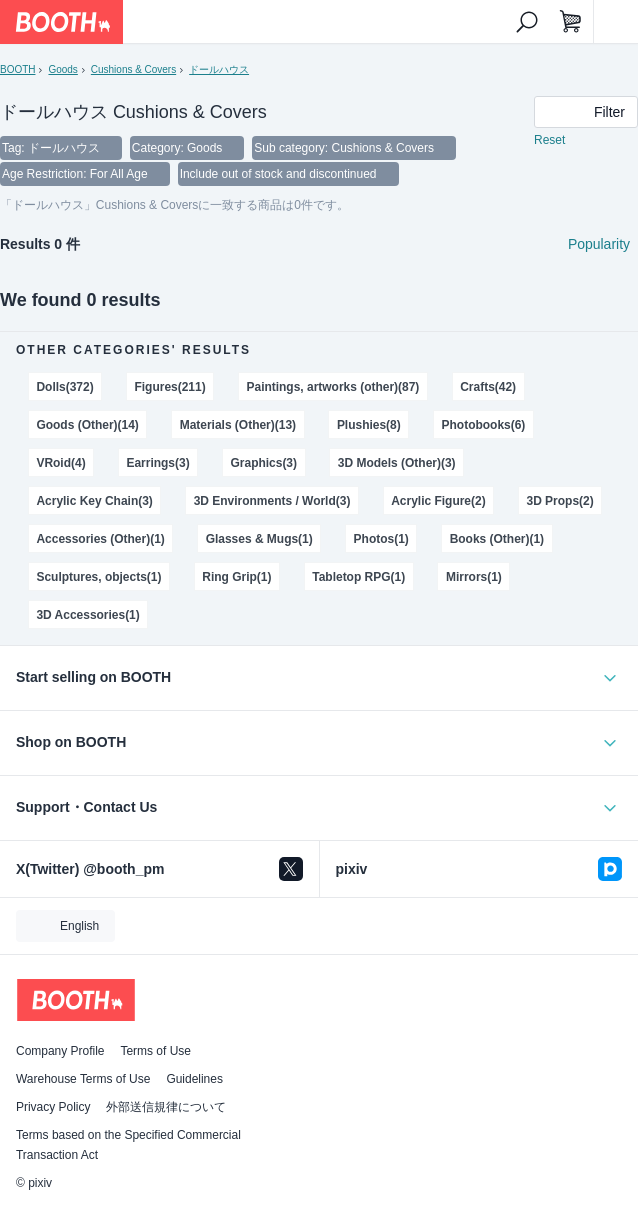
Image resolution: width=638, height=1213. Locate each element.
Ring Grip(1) (236, 577)
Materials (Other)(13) (238, 425)
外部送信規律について (166, 1107)
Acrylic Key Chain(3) (94, 501)
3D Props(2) (559, 501)
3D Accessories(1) (87, 615)
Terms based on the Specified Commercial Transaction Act (128, 1145)
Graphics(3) (264, 463)
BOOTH (17, 69)
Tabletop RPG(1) (358, 577)
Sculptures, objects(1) (98, 577)
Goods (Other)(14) (87, 425)
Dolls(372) (64, 387)
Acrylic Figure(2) (438, 501)
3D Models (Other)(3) (397, 463)
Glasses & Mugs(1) (259, 539)
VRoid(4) (60, 463)
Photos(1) (381, 539)
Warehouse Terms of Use (83, 1079)
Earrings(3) (157, 463)
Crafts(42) (488, 387)
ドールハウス (219, 69)
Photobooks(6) (484, 425)
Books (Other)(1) (497, 539)
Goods (62, 69)
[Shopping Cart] (571, 22)
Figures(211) (169, 387)
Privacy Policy (53, 1107)
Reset (549, 140)
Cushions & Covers (133, 69)
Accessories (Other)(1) (100, 539)
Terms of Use (155, 1051)
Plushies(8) (369, 425)
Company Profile (60, 1051)
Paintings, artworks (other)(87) (332, 387)
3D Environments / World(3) (272, 501)
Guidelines (194, 1079)
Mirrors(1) (474, 577)
